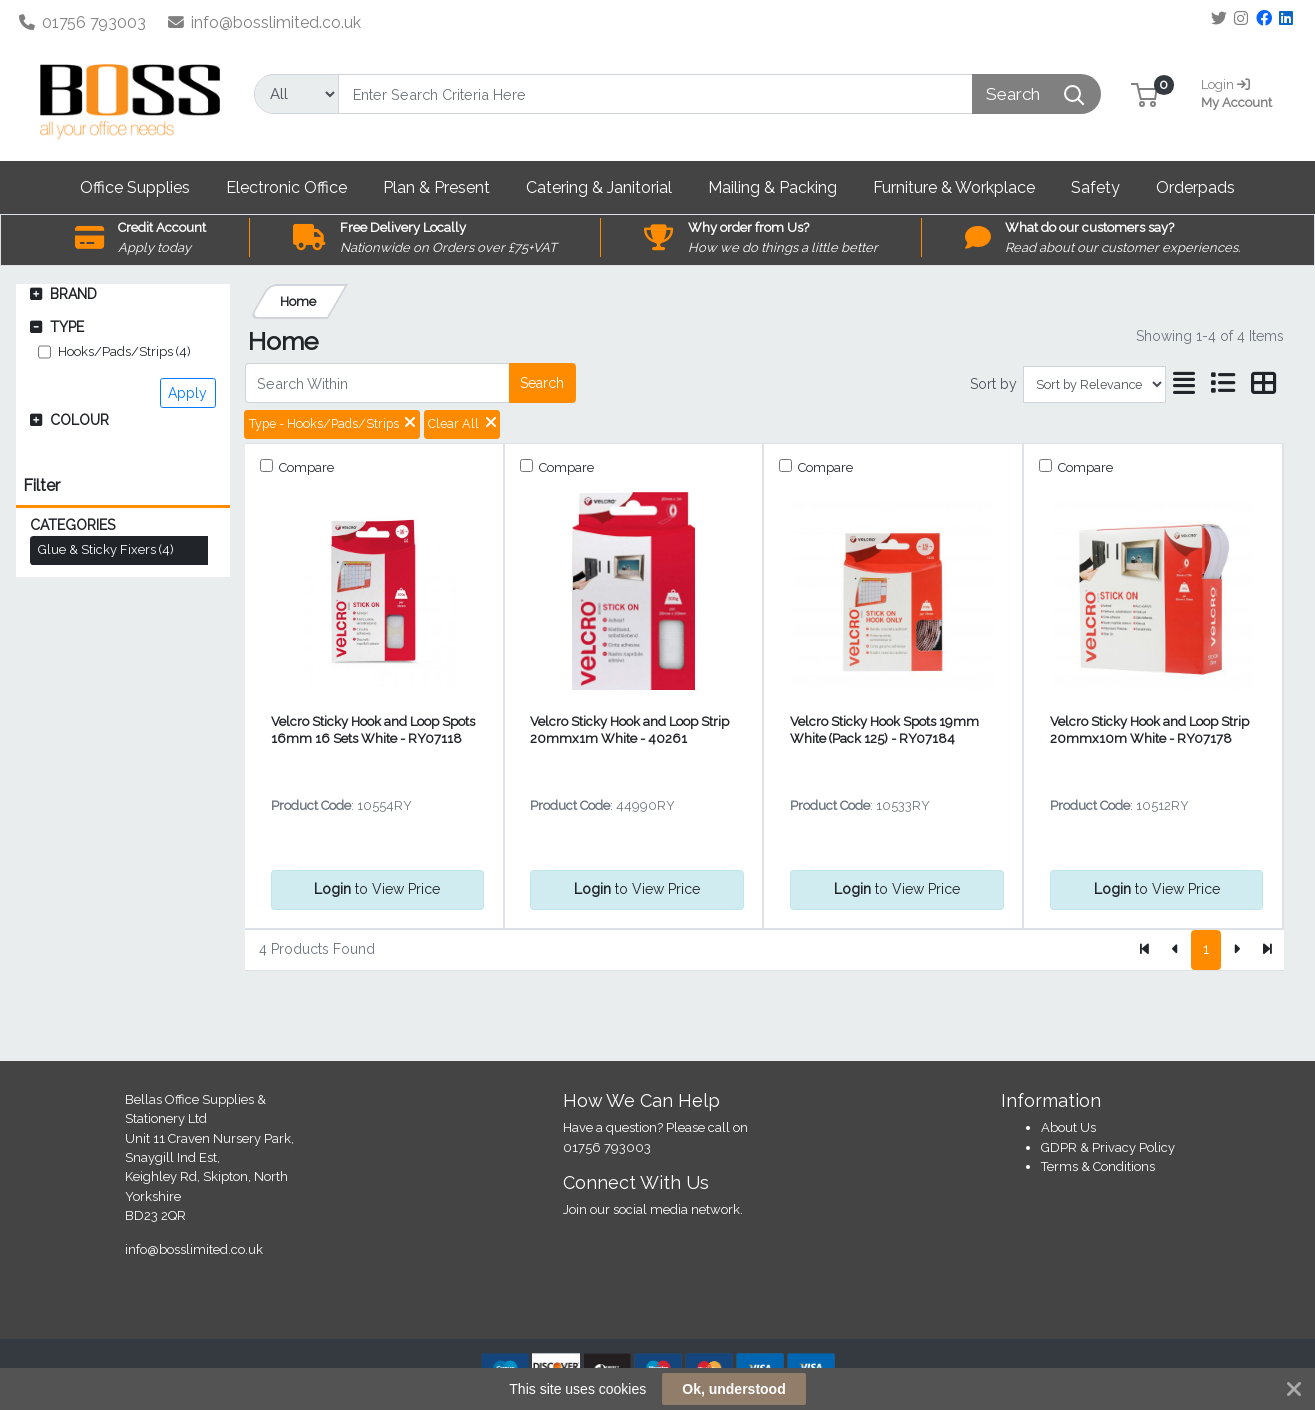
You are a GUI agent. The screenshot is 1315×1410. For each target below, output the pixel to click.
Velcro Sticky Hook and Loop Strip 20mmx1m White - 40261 (629, 730)
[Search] (655, 94)
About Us (1068, 1127)
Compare (305, 467)
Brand (73, 294)
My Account (1241, 91)
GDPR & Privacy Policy (1108, 1147)
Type (67, 327)
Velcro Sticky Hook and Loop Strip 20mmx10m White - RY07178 (1149, 730)
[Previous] (1176, 950)
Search (542, 383)
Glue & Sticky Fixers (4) (106, 549)
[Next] (1236, 950)
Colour (79, 420)
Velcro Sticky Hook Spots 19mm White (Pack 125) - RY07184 (884, 730)
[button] (1144, 93)
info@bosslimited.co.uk (265, 22)
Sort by (993, 384)
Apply (187, 393)
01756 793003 (83, 22)
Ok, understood (733, 1389)
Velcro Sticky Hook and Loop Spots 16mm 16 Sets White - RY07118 (373, 730)
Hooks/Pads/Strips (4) (124, 351)
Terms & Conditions (1098, 1166)
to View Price (377, 889)
